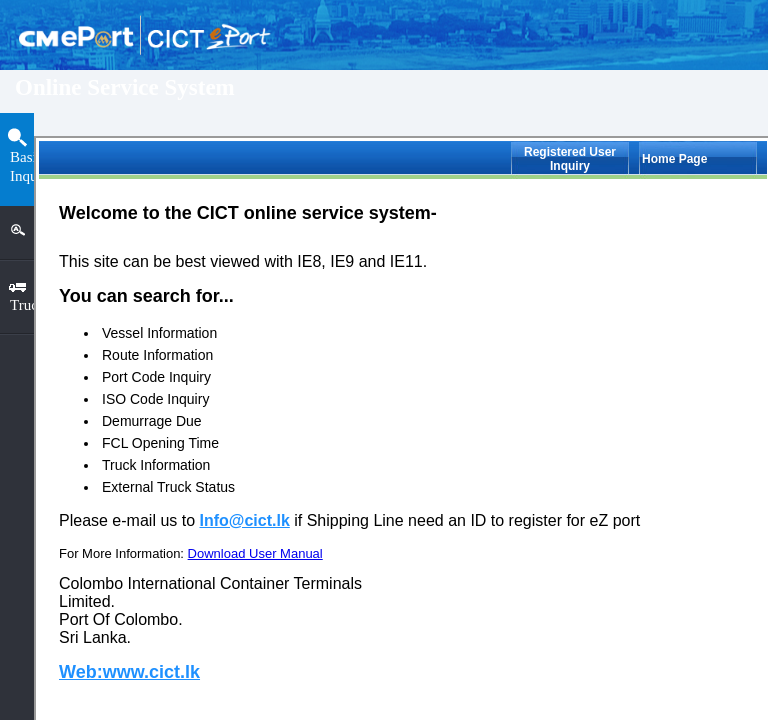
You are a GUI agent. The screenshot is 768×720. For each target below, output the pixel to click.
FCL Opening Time (202, 531)
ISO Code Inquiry (198, 423)
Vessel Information (201, 207)
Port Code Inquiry (199, 315)
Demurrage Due (193, 477)
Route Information (200, 261)
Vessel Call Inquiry (202, 369)
